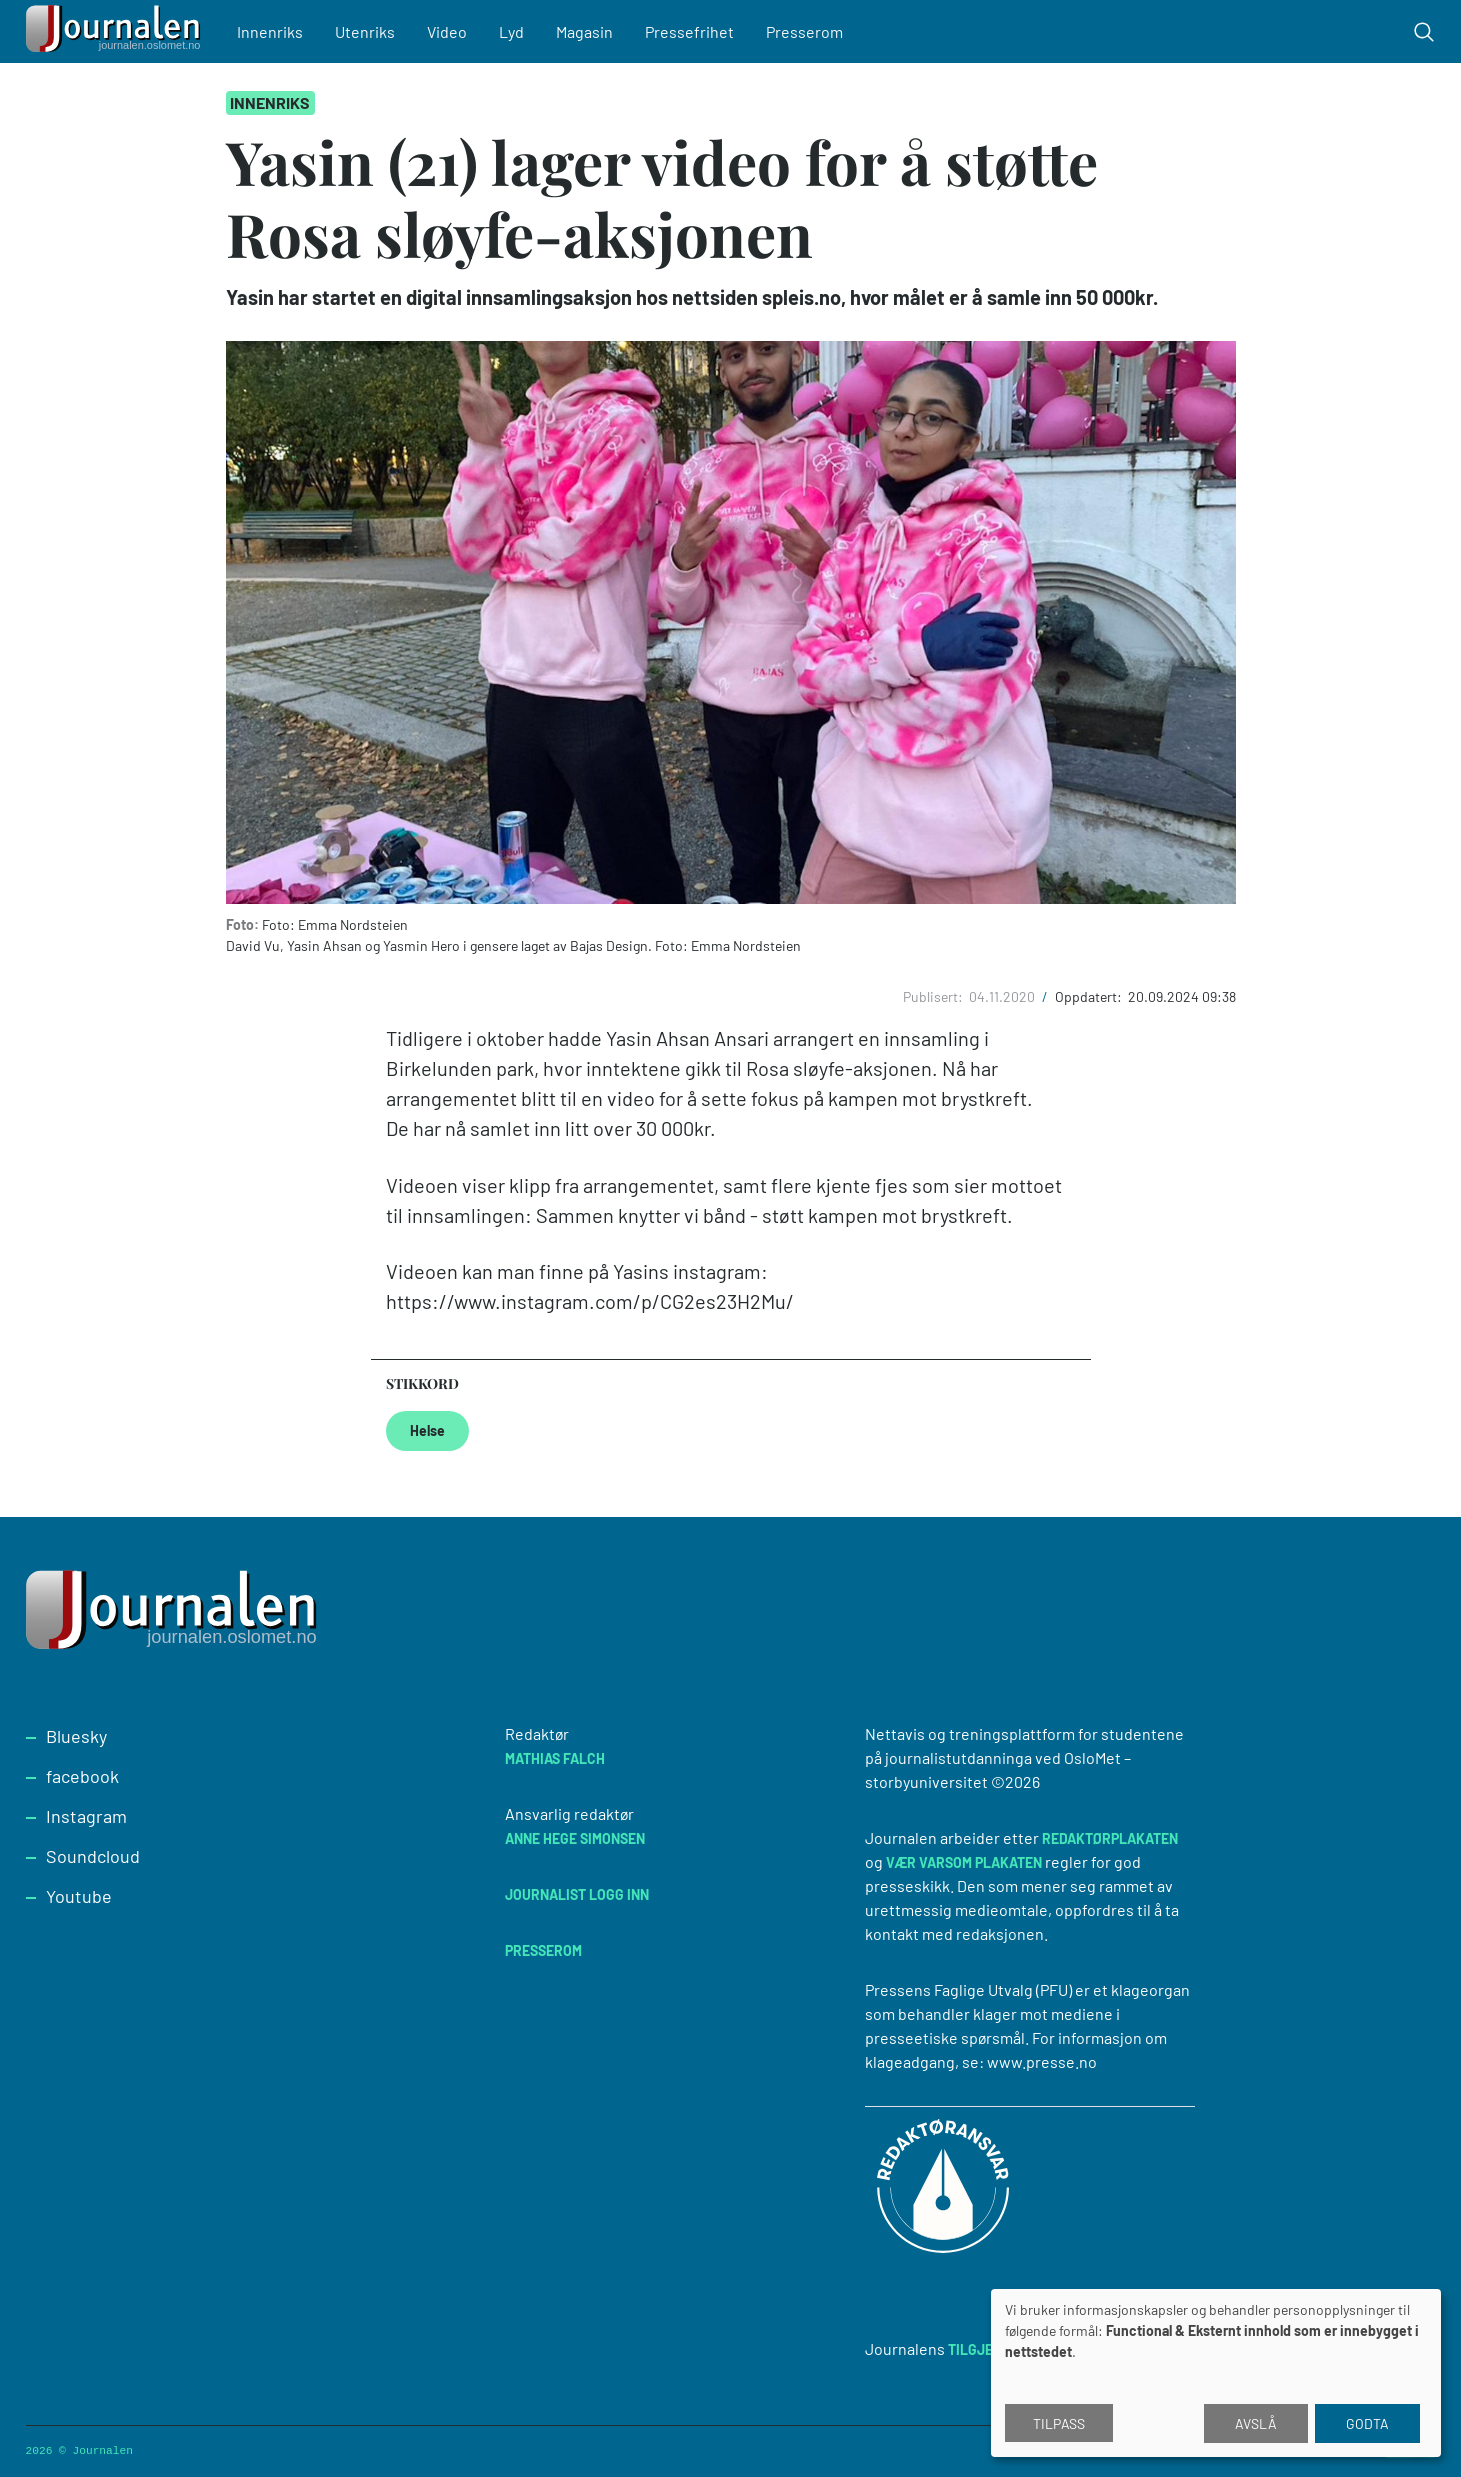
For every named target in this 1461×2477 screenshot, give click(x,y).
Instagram (86, 1816)
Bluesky (76, 1736)
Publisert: (934, 996)
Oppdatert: (1090, 996)
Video (448, 31)
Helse (427, 1430)
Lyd (512, 31)
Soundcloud (93, 1856)
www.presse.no (1042, 2061)
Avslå (1256, 2423)
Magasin (585, 31)
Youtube (79, 1896)
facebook (82, 1776)
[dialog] (1216, 2373)
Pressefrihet (690, 31)
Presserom (805, 31)
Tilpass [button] (1059, 2423)
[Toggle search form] (1424, 32)
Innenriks (271, 31)
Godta (1367, 2423)
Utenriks (366, 31)
